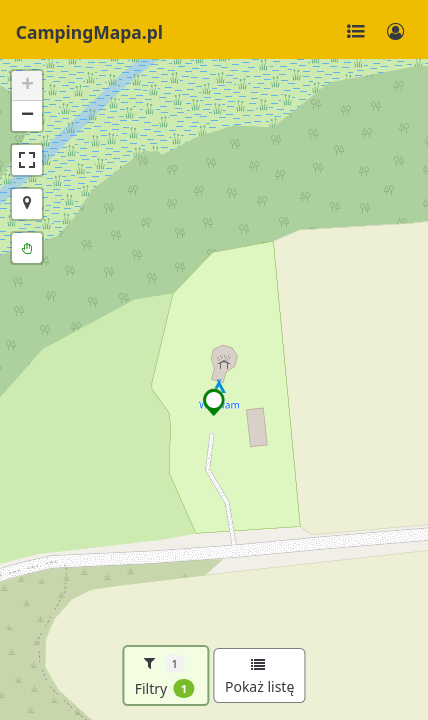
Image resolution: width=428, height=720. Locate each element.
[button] (214, 402)
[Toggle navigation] (356, 32)
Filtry (165, 676)
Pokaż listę (259, 677)
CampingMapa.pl (89, 32)
